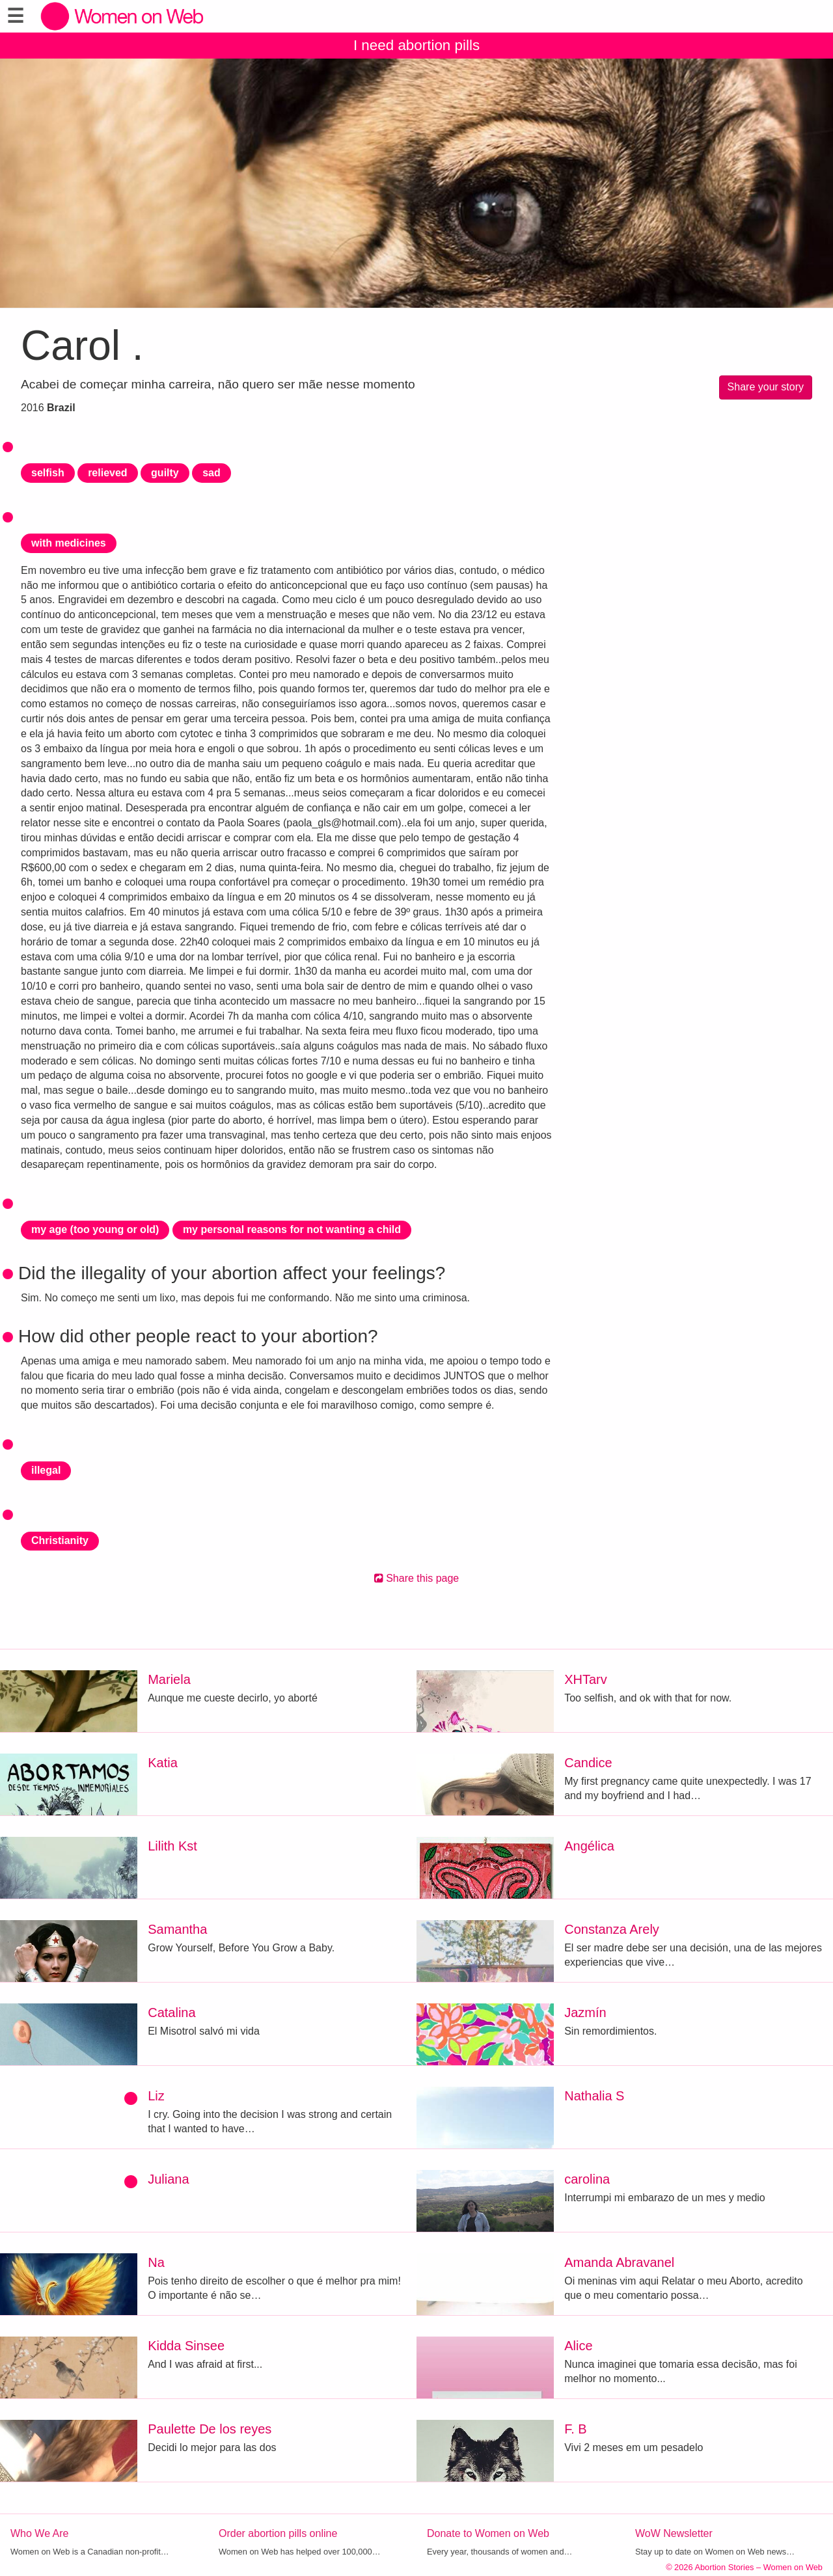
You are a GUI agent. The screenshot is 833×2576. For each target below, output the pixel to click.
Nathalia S (594, 2096)
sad (211, 472)
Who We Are (39, 2533)
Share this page (416, 1578)
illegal (46, 1470)
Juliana (168, 2179)
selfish (47, 472)
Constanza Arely (611, 1929)
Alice (578, 2346)
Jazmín (585, 2012)
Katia (163, 1763)
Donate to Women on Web (488, 2533)
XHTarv (585, 1679)
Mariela (169, 1679)
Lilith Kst (172, 1846)
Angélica (589, 1846)
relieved (107, 472)
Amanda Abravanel (619, 2262)
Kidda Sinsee (186, 2346)
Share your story (766, 386)
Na (156, 2262)
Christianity (60, 1540)
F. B (575, 2429)
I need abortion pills (416, 45)
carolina (587, 2179)
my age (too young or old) (95, 1229)
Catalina (171, 2012)
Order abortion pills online (278, 2533)
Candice (588, 1763)
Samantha (177, 1929)
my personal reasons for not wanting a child (292, 1229)
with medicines (68, 543)
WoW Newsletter (674, 2533)
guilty (165, 472)
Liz (156, 2096)
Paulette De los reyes (209, 2429)
